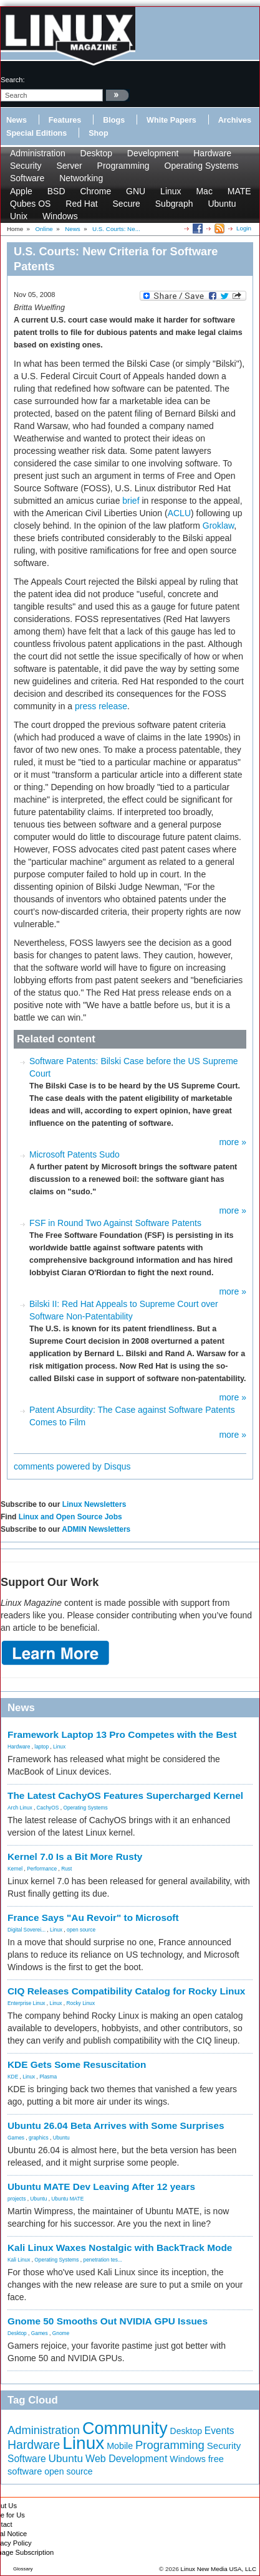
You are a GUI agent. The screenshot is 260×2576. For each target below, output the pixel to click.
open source (81, 1930)
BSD (56, 191)
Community (125, 2428)
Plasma (48, 2077)
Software (27, 178)
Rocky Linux (81, 2003)
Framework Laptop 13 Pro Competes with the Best (122, 1734)
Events (219, 2430)
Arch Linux (19, 1808)
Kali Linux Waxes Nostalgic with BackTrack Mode (119, 2247)
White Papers (171, 120)
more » (232, 1142)
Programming (123, 166)
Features (65, 120)
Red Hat (81, 204)
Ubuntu (222, 204)
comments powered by (72, 1466)
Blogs (114, 120)
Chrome (95, 191)
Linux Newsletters (94, 1504)
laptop (41, 1746)
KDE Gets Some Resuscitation (76, 2064)
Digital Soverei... (26, 1930)
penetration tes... (103, 2260)
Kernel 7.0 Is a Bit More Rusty (74, 1856)
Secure (126, 204)
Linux (170, 191)
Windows (60, 216)
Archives (234, 120)
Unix (18, 216)
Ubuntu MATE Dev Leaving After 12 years (101, 2186)
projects (16, 2199)
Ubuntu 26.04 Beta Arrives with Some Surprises (115, 2125)
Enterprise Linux (26, 2003)
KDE (12, 2077)
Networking (81, 178)
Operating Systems (202, 166)
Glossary (23, 2569)
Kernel (14, 1869)
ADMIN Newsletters (96, 1529)
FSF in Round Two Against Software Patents (115, 1223)
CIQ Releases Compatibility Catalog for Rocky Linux (126, 1991)
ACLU (179, 513)
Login (243, 228)
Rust (66, 1869)
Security (26, 166)
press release (101, 706)
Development (153, 153)
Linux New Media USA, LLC (218, 2568)
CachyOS (48, 1808)
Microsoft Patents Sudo (74, 1154)
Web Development (126, 2458)
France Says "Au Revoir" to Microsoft (93, 1917)
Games (15, 2138)
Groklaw (218, 526)
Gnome (60, 2333)
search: (13, 79)
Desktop (96, 153)
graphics (39, 2138)
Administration (37, 153)
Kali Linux (18, 2260)
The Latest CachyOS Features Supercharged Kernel (125, 1795)
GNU (135, 191)
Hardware (212, 153)
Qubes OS (30, 204)
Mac (204, 191)
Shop (98, 133)
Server (69, 166)
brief (130, 501)
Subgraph (174, 204)
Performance (42, 1869)
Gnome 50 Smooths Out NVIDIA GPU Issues (107, 2321)
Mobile (120, 2446)
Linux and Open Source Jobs (70, 1516)
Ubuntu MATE (67, 2199)
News (16, 120)
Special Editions (36, 133)
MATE (239, 191)
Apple (21, 191)
